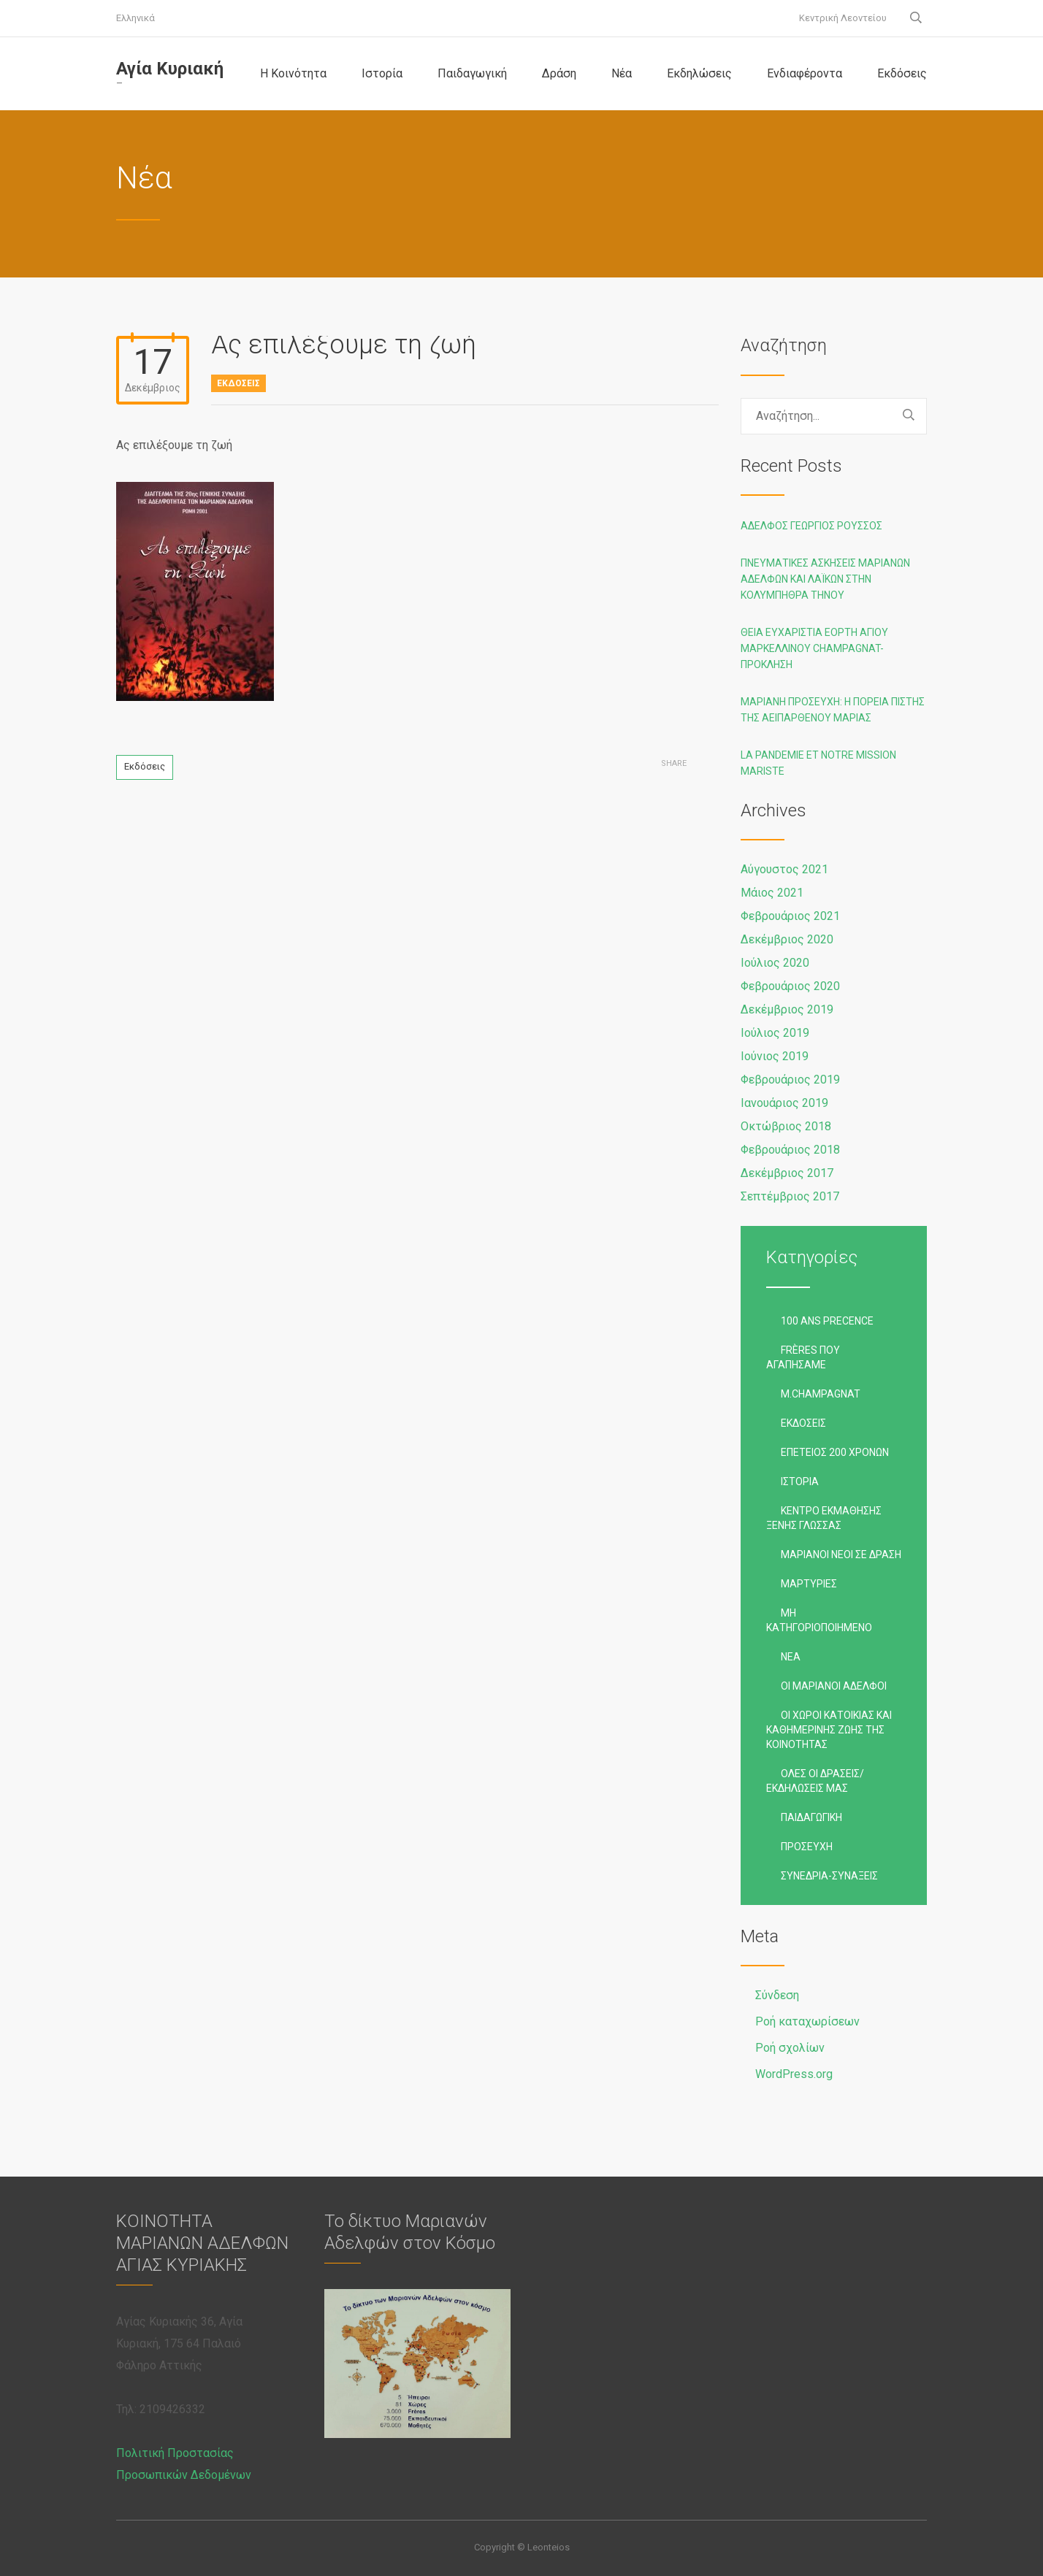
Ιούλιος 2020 (775, 963)
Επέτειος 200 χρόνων (835, 1452)
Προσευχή (807, 1846)
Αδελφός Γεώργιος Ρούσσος (811, 526)
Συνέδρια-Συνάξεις (829, 1876)
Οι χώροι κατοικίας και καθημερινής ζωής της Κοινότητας (829, 1729)
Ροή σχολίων (790, 2048)
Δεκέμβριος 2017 (787, 1173)
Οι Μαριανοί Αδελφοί (834, 1686)
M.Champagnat (820, 1394)
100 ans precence (827, 1321)
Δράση (559, 73)
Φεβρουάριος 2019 (790, 1079)
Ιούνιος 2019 (775, 1056)
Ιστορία (382, 73)
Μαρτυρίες (809, 1584)
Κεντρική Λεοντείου (843, 17)
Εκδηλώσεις (699, 73)
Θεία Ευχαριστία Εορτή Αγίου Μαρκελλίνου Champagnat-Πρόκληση (814, 648)
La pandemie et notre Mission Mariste (818, 763)
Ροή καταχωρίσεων (807, 2021)
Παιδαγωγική (472, 73)
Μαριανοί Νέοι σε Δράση (841, 1554)
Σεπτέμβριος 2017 (790, 1196)
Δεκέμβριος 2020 (787, 939)
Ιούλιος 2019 (775, 1033)
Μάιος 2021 (772, 893)
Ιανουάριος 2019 (784, 1103)
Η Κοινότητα (293, 73)
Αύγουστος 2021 (784, 869)
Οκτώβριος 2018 (786, 1126)
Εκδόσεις (902, 73)
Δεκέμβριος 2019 (787, 1009)
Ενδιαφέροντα (804, 73)
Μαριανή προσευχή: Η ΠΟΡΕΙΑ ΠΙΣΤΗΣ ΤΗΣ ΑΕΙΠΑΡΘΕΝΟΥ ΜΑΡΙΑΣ (833, 710)
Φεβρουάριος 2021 (790, 916)
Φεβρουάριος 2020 (790, 986)
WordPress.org (794, 2074)
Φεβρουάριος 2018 (790, 1150)
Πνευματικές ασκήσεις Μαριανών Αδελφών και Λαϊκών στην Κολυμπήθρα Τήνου (825, 579)
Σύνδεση (777, 1995)
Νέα (621, 73)
